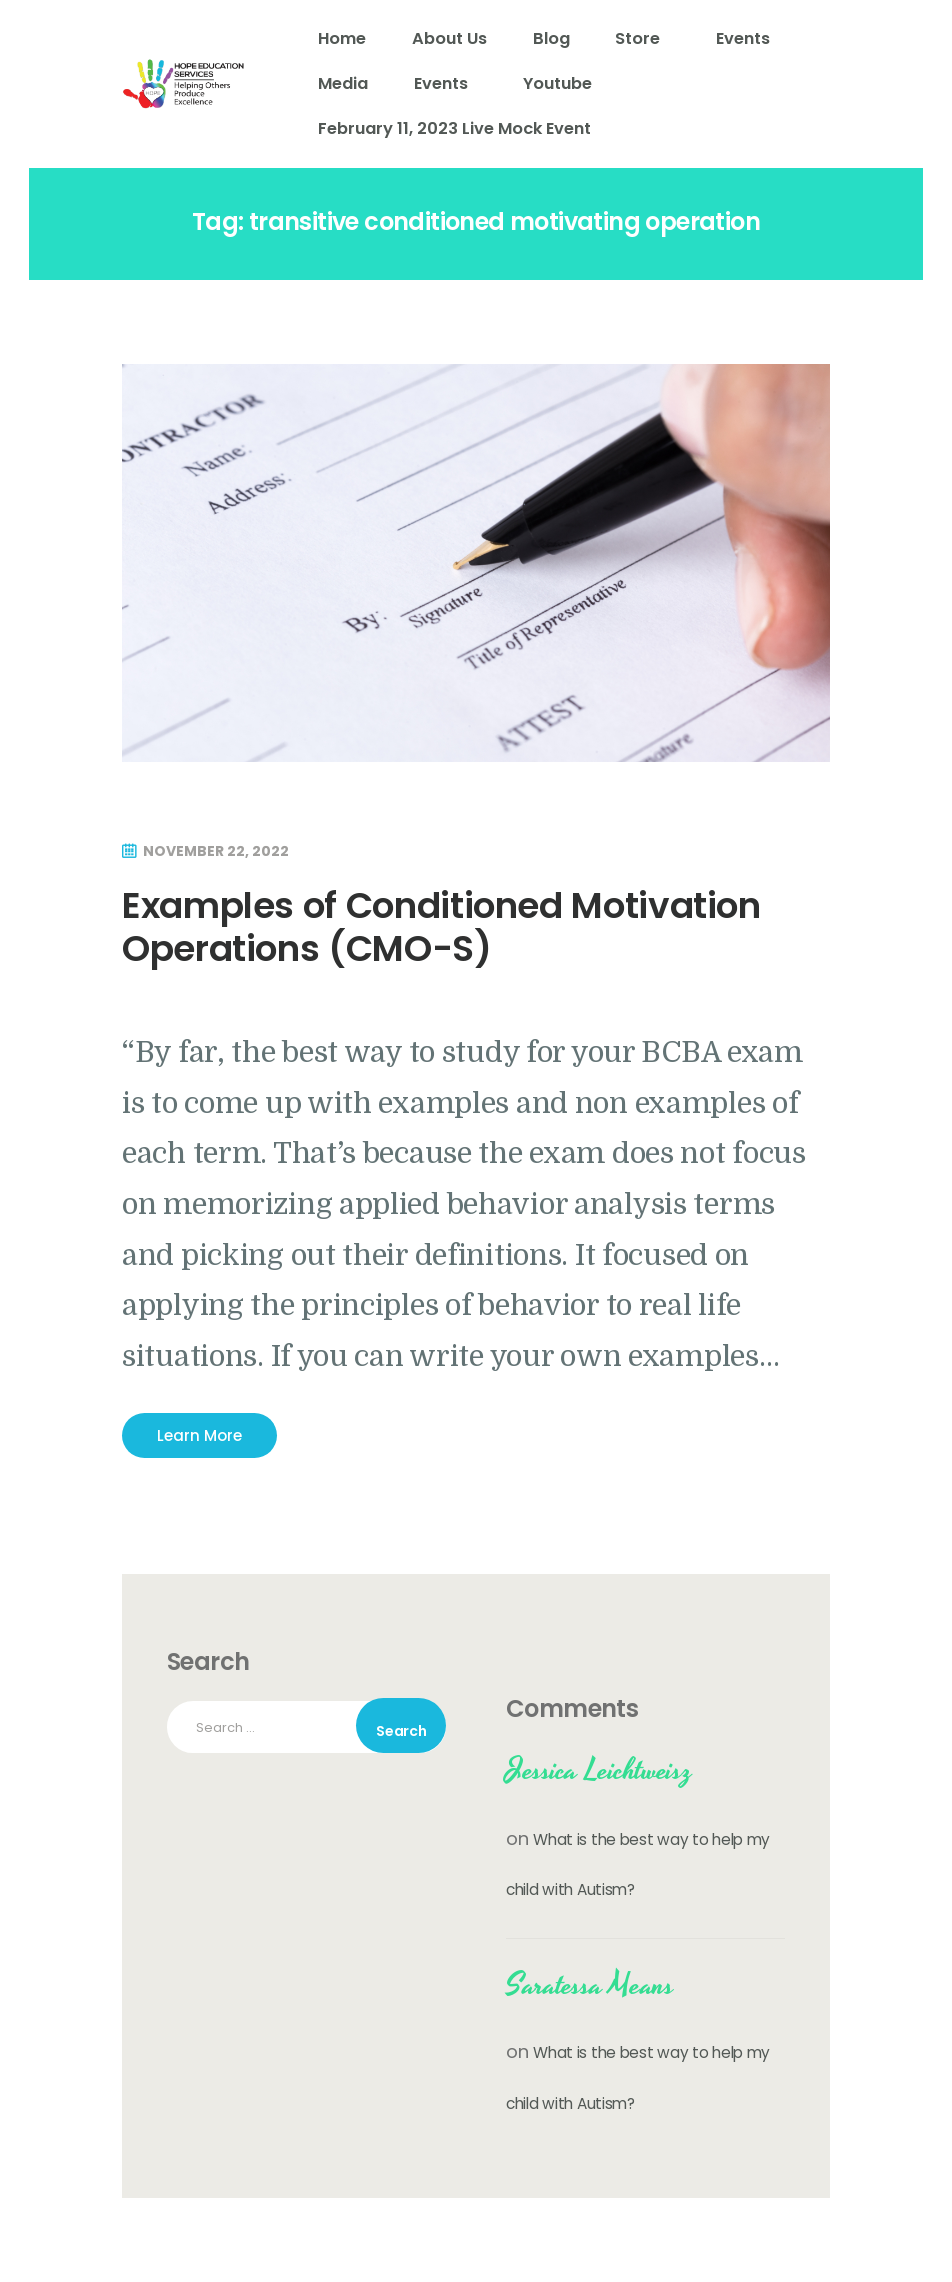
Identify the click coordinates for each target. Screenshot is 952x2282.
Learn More (199, 1435)
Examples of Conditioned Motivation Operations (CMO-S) (441, 927)
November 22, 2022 (216, 851)
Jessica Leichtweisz (599, 1771)
